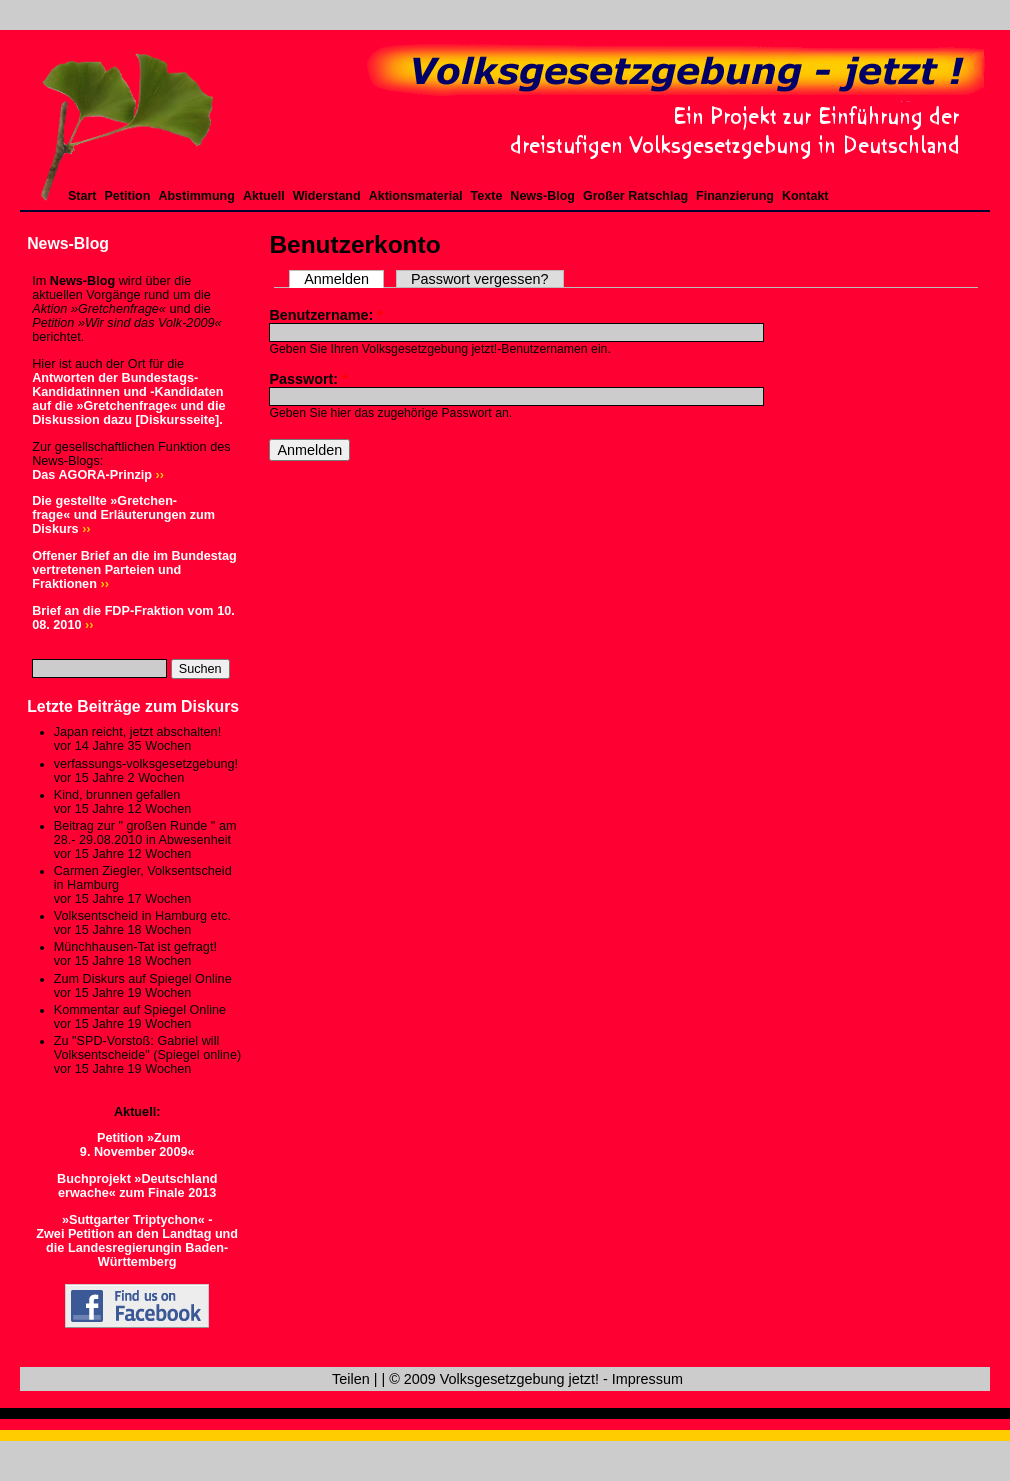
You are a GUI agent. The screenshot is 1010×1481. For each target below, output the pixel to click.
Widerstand (327, 196)
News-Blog (542, 196)
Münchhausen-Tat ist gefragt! (135, 947)
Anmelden (336, 279)
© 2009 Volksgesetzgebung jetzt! (494, 1379)
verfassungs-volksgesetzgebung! (146, 764)
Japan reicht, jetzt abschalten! (137, 732)
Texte (487, 196)
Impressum (647, 1379)
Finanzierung (735, 196)
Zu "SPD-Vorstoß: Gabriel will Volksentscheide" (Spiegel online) (147, 1048)
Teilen (351, 1379)
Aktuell (264, 196)
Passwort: (308, 379)
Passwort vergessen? (480, 279)
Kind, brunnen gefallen (117, 795)
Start (82, 196)
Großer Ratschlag (635, 196)
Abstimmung (196, 196)
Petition (128, 196)
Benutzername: (326, 315)
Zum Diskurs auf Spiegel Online (143, 979)
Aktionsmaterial (416, 196)
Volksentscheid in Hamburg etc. (142, 916)
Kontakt (805, 196)
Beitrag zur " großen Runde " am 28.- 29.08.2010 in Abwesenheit (145, 833)
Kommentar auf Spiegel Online (140, 1010)
